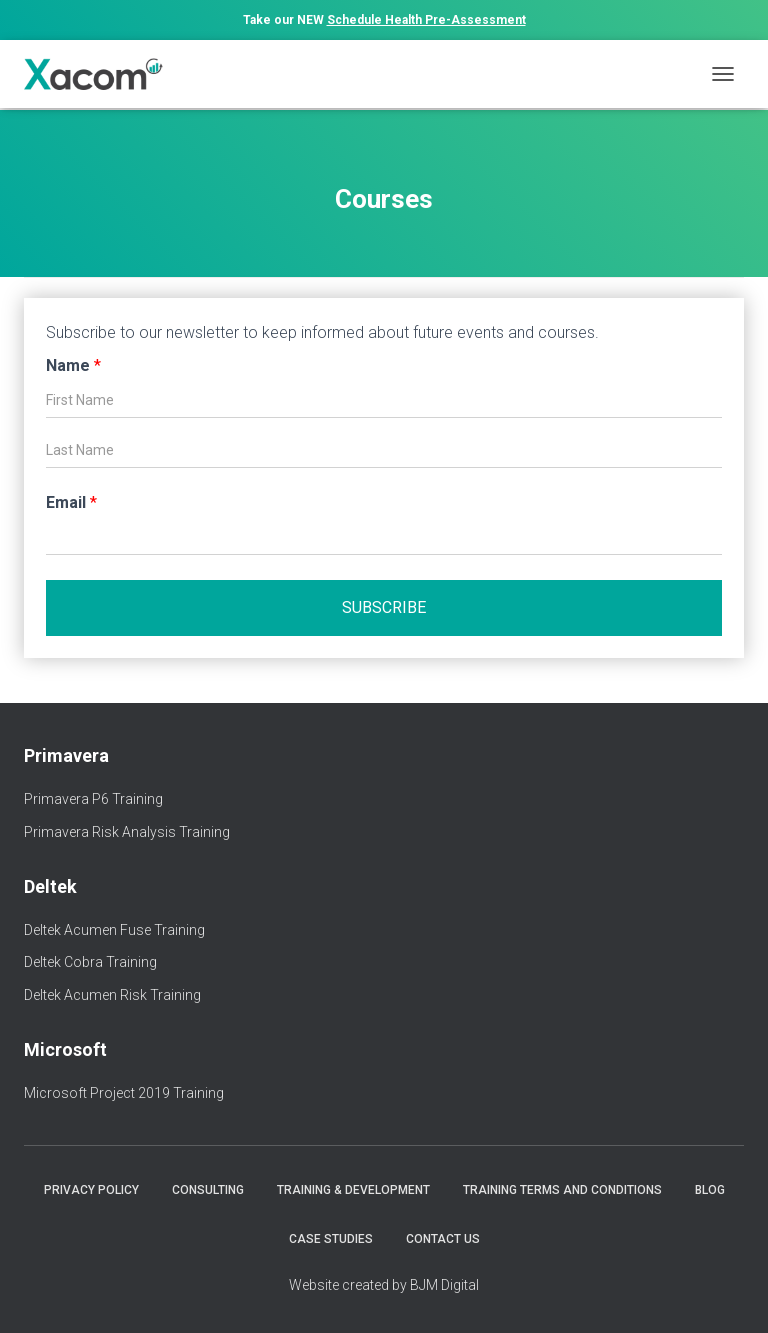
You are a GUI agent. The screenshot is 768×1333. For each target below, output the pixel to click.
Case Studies (331, 1239)
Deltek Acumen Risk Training (112, 995)
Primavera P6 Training (93, 799)
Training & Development (353, 1190)
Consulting (208, 1190)
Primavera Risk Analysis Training (127, 832)
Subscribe (384, 607)
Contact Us (443, 1239)
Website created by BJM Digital (384, 1285)
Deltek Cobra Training (90, 962)
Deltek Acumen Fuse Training (114, 930)
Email (71, 502)
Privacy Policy (91, 1190)
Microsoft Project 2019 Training (124, 1093)
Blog (710, 1190)
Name (73, 365)
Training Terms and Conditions (562, 1190)
